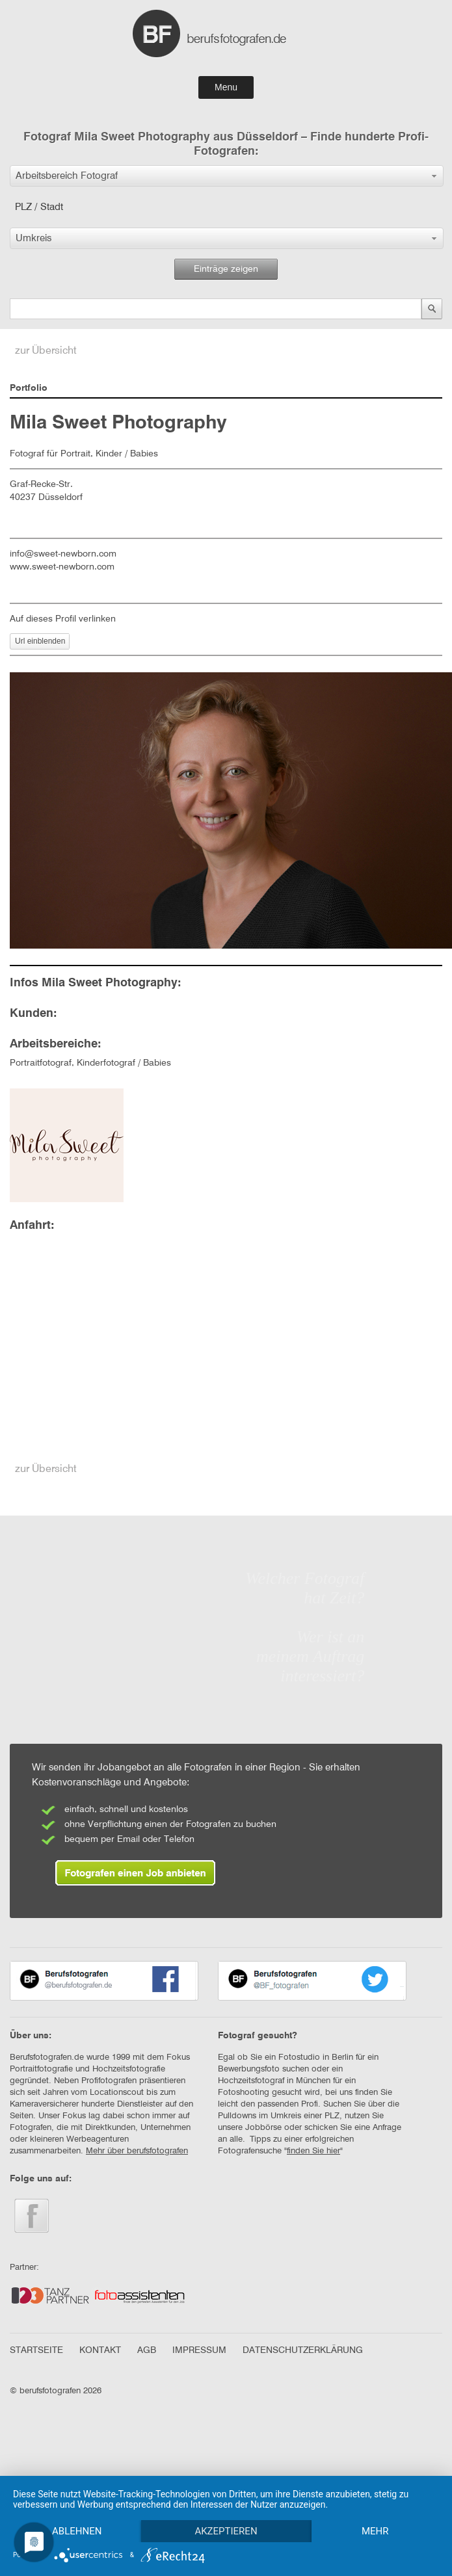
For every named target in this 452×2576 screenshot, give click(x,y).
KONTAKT (100, 2350)
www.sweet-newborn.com (62, 567)
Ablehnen (76, 2531)
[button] (227, 176)
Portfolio (28, 388)
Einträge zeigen (226, 269)
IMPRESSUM (199, 2350)
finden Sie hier (313, 2151)
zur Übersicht (46, 351)
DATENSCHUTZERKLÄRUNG (303, 2350)
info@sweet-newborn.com (63, 554)
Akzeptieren (225, 2531)
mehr (375, 2531)
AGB (146, 2350)
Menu (226, 87)
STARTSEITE (36, 2350)
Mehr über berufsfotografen (137, 2151)
